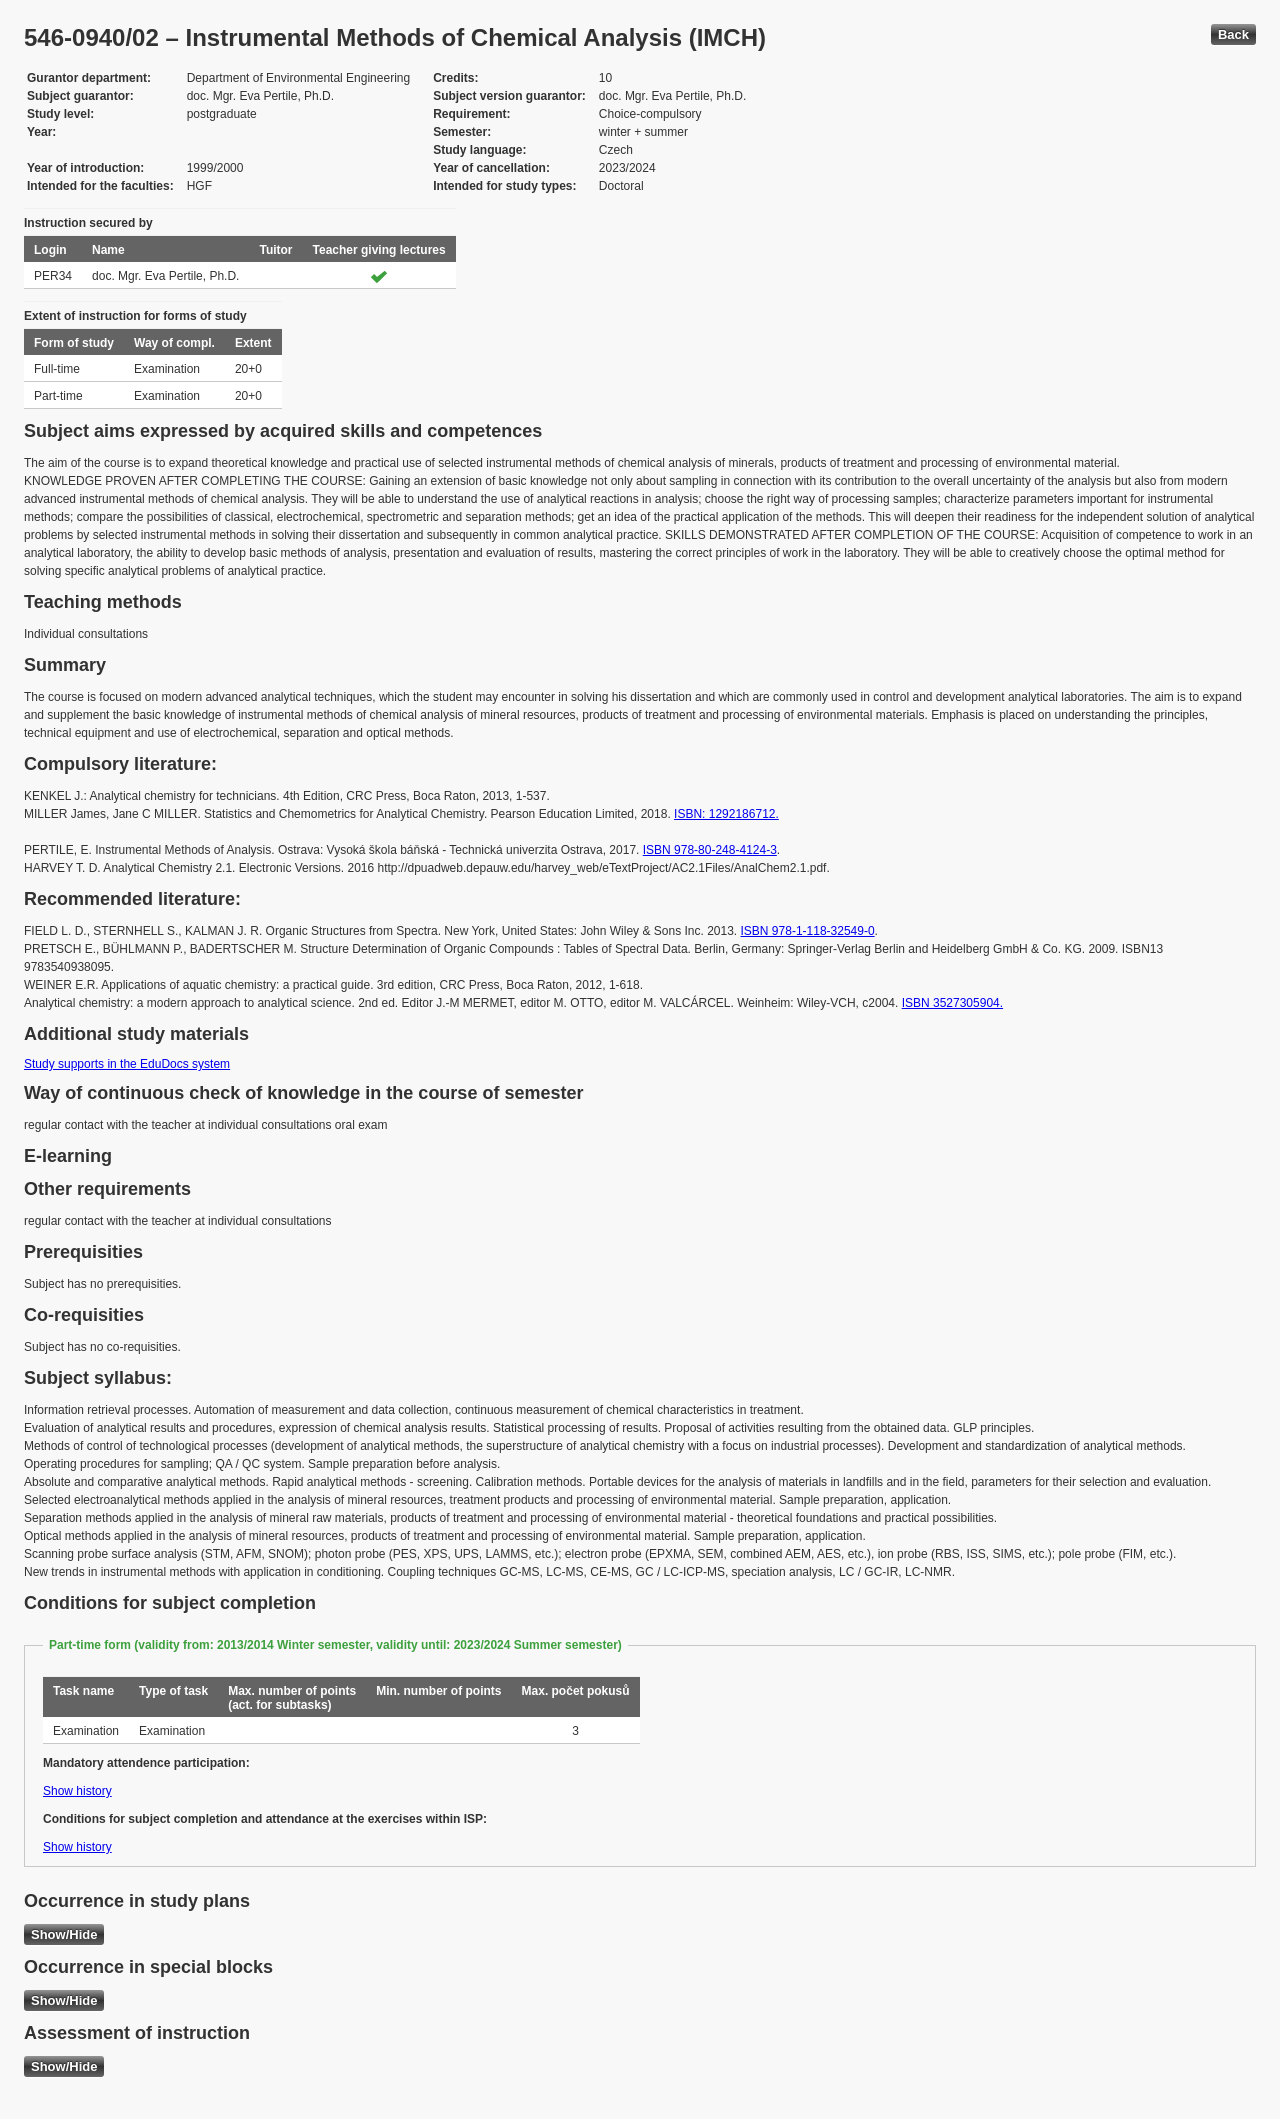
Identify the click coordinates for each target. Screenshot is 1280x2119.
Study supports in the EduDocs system (127, 1064)
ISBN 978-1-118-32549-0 (808, 931)
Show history (77, 1791)
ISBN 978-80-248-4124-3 (710, 850)
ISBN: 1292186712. (726, 814)
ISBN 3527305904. (952, 1003)
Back (1233, 34)
